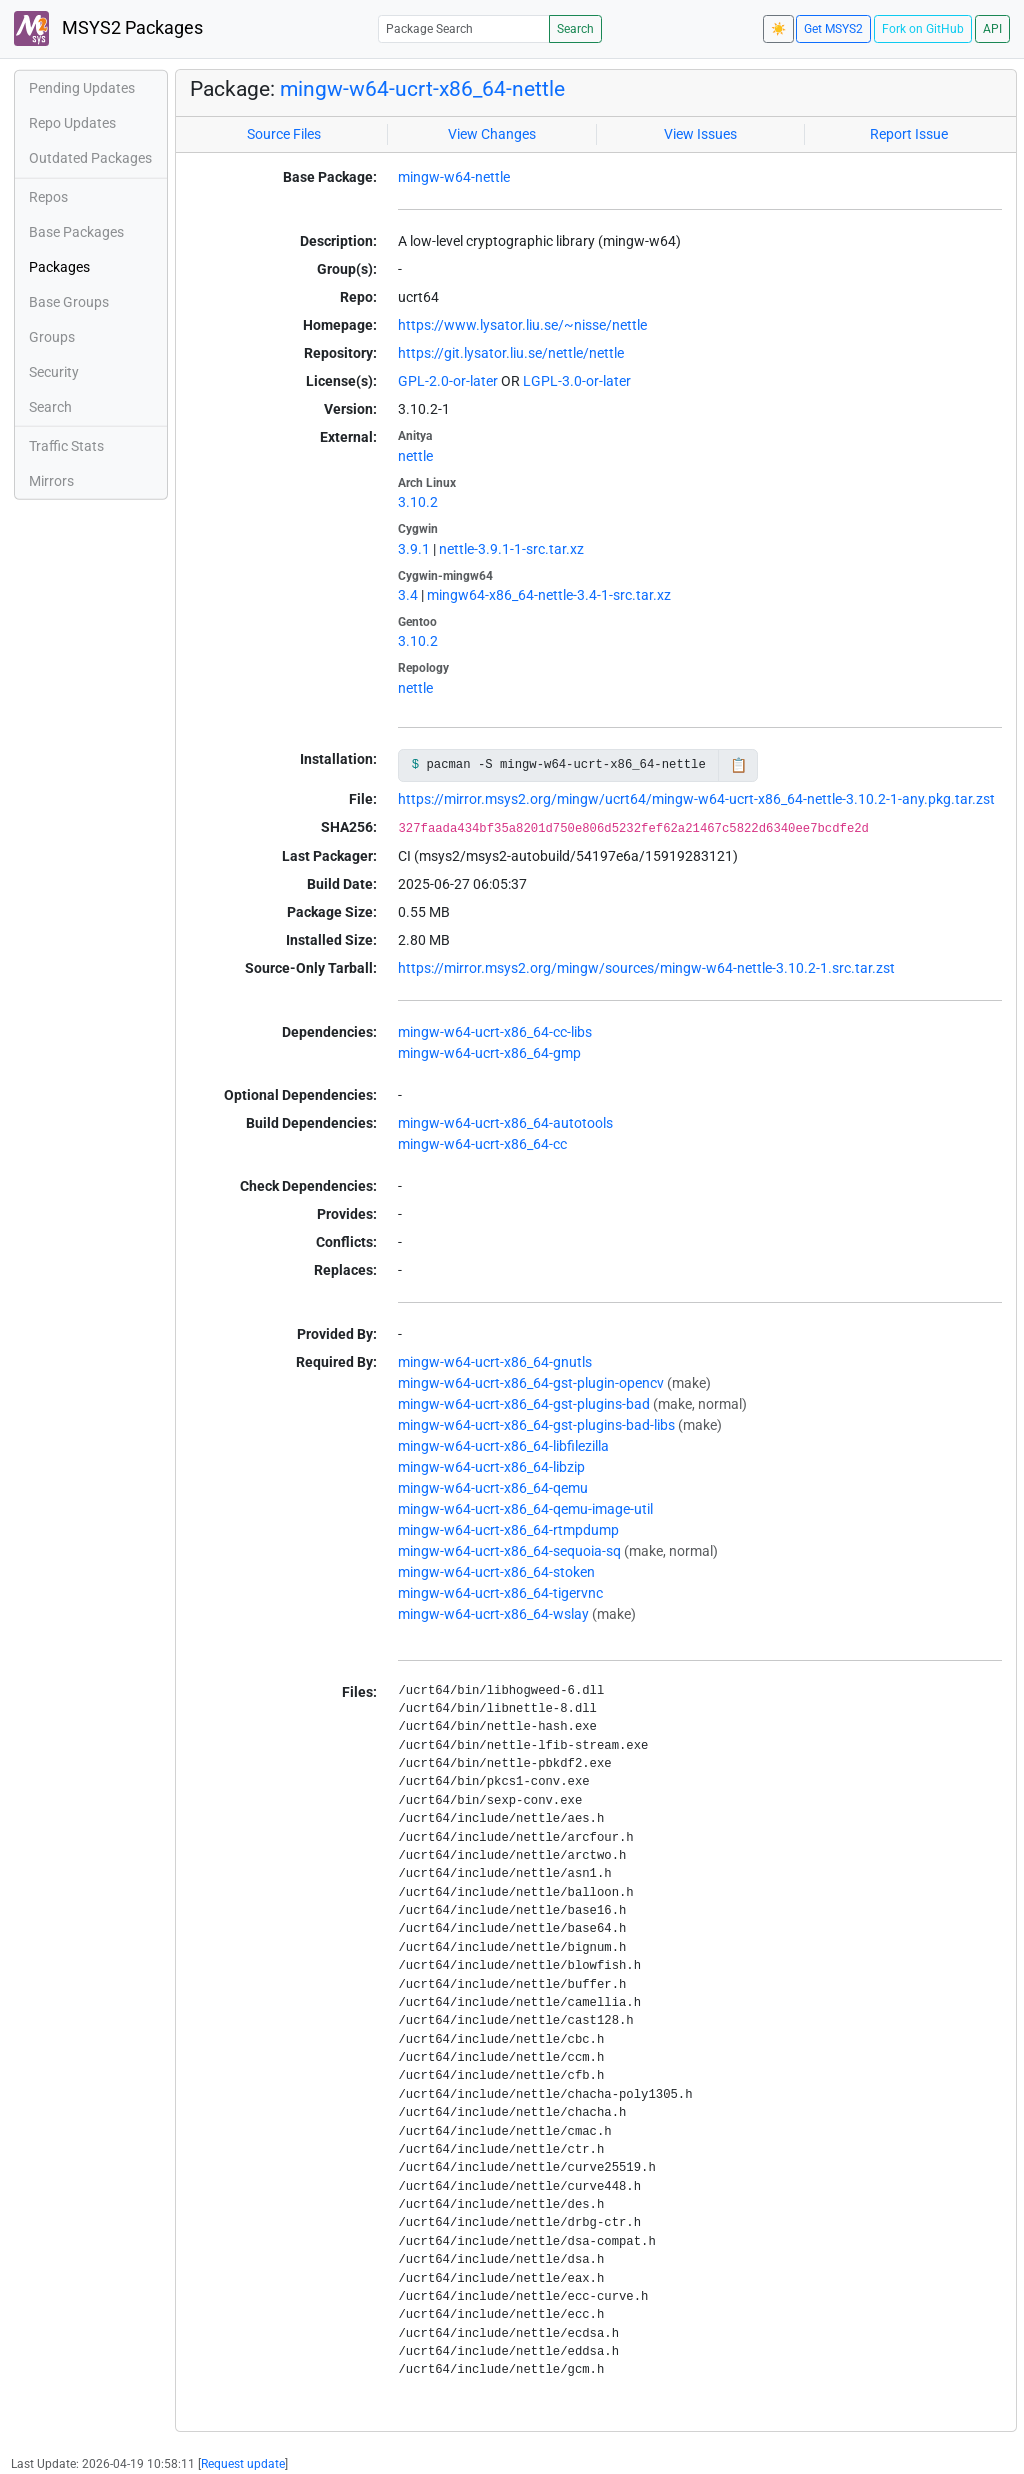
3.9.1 (414, 549)
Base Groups (69, 302)
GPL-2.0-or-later (448, 381)
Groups (52, 337)
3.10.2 (418, 502)
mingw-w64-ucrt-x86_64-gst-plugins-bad (524, 1404)
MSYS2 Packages (108, 28)
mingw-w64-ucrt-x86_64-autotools (505, 1123)
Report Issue (909, 134)
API (992, 29)
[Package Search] (464, 28)
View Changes (492, 134)
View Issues (700, 134)
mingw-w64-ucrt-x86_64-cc (482, 1144)
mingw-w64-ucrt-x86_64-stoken (496, 1572)
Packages (59, 267)
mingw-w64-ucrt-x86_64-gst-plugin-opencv (531, 1383)
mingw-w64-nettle (454, 177)
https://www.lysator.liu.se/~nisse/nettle (522, 325)
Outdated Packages (90, 158)
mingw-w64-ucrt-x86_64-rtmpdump (508, 1530)
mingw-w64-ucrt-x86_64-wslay (493, 1614)
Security (54, 372)
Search (575, 29)
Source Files (284, 134)
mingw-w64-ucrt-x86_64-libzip (491, 1467)
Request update (243, 2464)
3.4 (408, 595)
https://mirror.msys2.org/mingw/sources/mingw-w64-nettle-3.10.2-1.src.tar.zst (646, 968)
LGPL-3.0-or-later (577, 381)
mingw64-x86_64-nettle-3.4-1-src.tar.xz (549, 595)
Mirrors (51, 481)
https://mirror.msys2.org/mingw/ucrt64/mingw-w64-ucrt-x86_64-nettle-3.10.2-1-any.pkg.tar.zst (696, 799)
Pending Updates (82, 88)
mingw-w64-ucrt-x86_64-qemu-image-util (525, 1509)
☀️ (778, 29)
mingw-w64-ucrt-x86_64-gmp (489, 1053)
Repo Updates (72, 123)
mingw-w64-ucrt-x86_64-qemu (493, 1488)
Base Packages (76, 232)
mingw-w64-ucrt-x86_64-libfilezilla (503, 1446)
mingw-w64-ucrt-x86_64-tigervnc (500, 1593)
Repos (48, 197)
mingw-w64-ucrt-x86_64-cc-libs (495, 1032)
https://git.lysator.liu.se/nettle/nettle (511, 353)
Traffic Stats (66, 446)
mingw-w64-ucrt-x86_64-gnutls (495, 1362)
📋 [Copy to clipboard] (738, 765)
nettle (415, 456)
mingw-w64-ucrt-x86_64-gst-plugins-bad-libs (536, 1425)
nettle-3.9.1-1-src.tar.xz (511, 549)
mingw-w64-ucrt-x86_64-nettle (422, 89)
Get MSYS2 (833, 29)
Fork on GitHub (923, 29)
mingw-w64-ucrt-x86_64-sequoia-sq (509, 1551)
